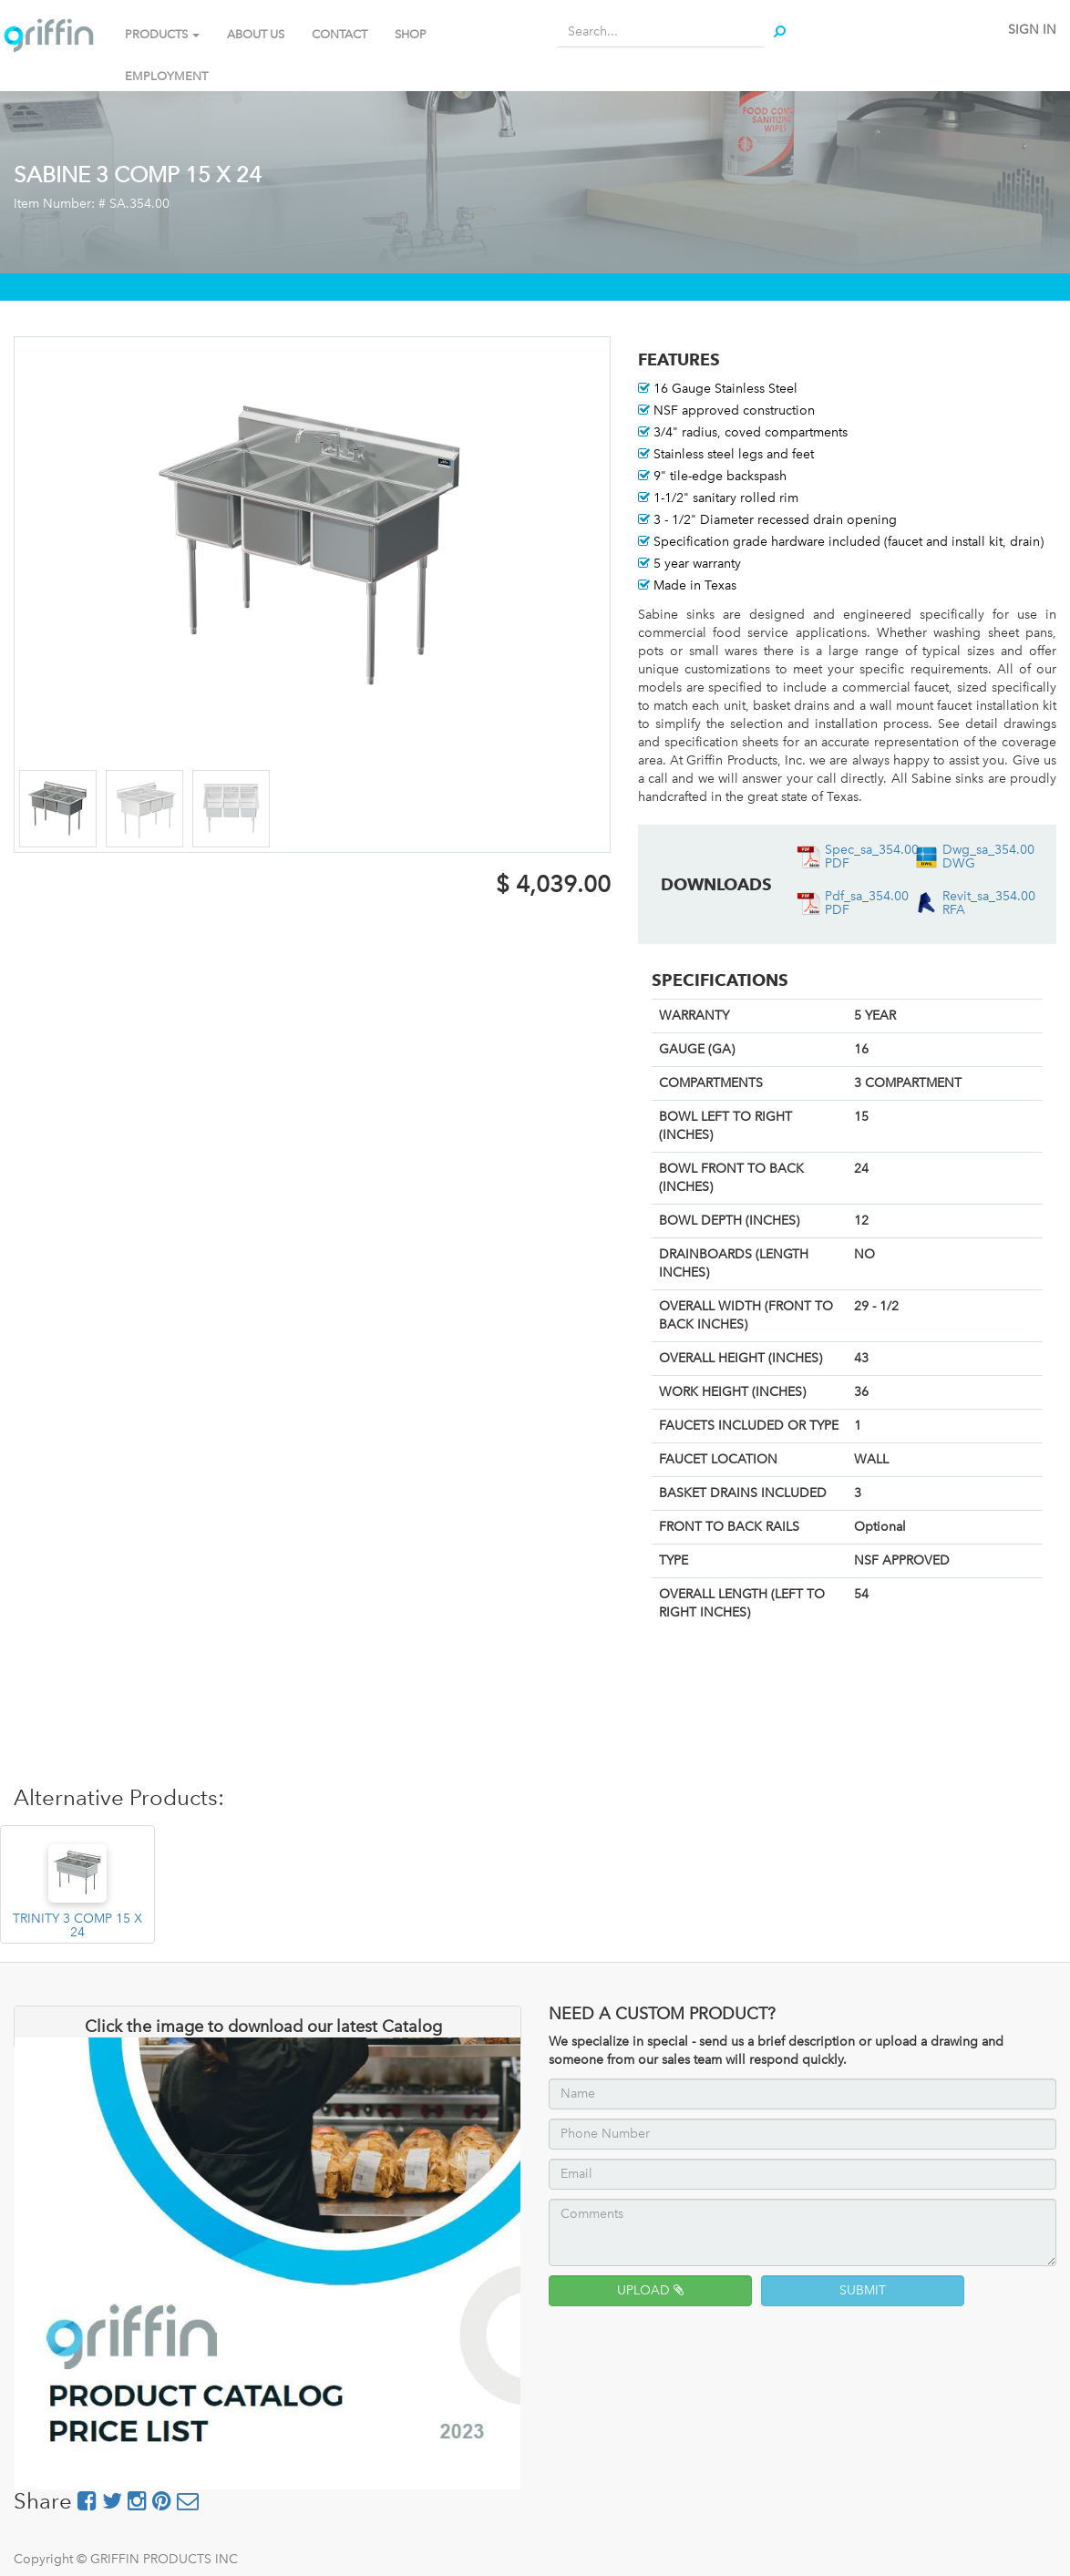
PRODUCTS (162, 34)
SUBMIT (862, 2290)
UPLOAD (650, 2290)
